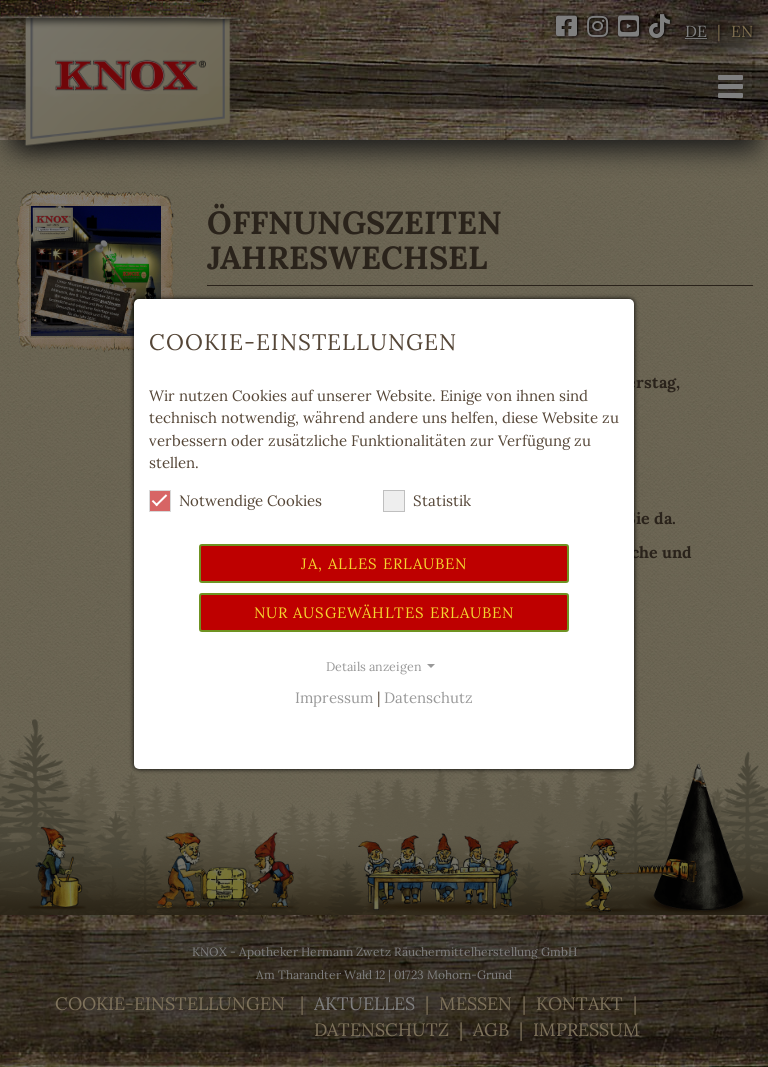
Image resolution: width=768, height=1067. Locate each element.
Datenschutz (428, 697)
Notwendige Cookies (235, 501)
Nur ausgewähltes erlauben (384, 612)
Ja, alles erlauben (384, 563)
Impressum (334, 697)
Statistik (427, 501)
